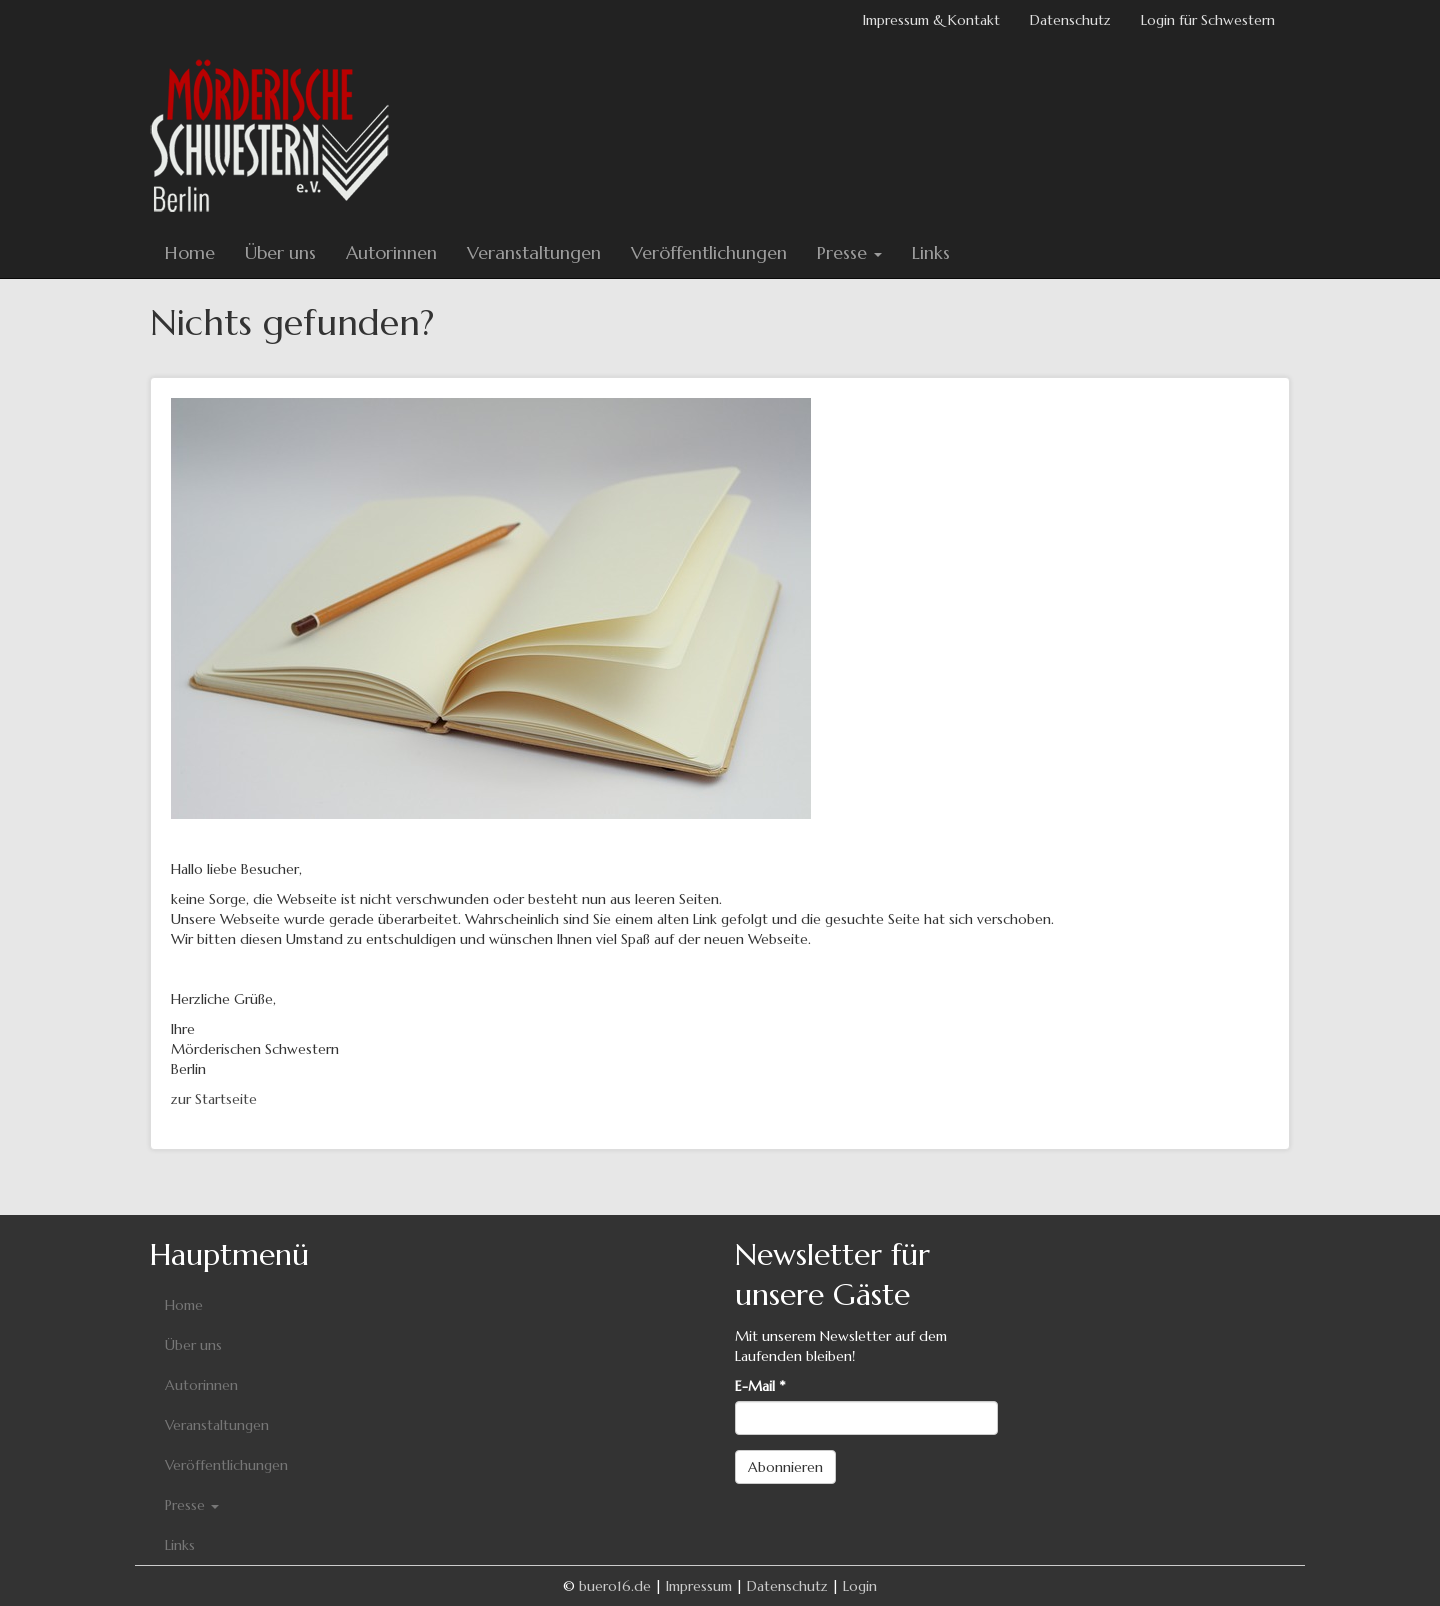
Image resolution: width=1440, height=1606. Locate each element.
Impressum (699, 1586)
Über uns (280, 252)
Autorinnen (391, 252)
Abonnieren (785, 1467)
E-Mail (760, 1386)
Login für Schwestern (1208, 20)
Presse (849, 252)
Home (190, 252)
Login (860, 1586)
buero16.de (615, 1586)
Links (931, 252)
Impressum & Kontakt (931, 20)
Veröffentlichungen (709, 252)
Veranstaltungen (534, 252)
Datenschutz (1070, 20)
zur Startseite (214, 1099)
